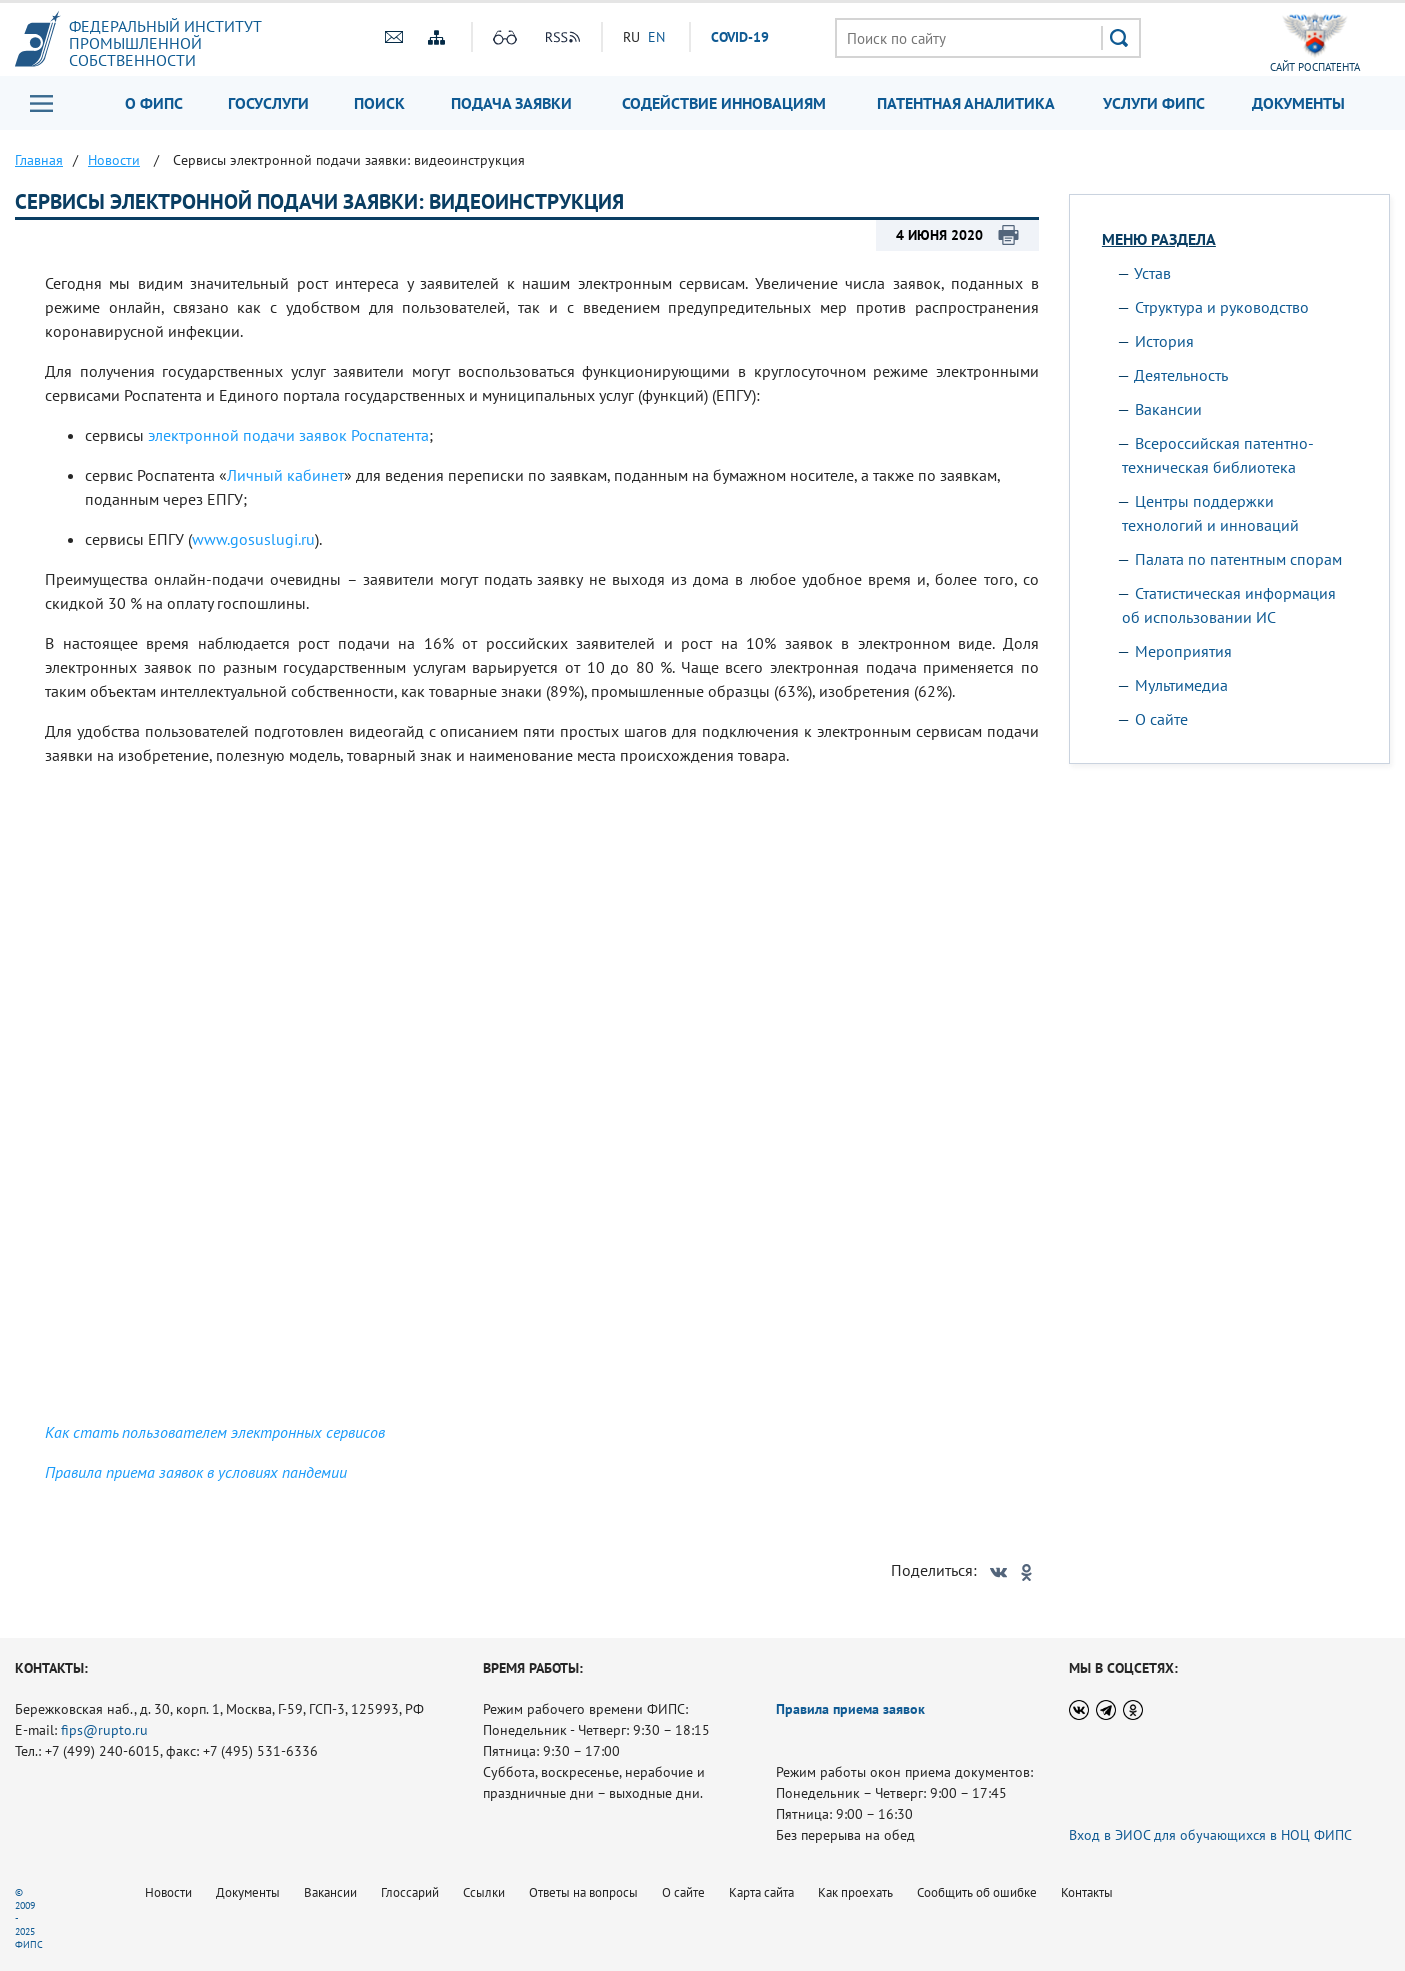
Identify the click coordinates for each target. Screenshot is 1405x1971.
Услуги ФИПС (1154, 103)
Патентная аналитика (966, 103)
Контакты (1087, 1892)
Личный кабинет (285, 475)
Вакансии (1168, 409)
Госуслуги (268, 103)
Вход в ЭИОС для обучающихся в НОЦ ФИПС (1210, 1835)
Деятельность (1181, 375)
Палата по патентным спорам (1238, 559)
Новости (168, 1892)
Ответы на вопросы (583, 1892)
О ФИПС (154, 103)
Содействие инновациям (724, 103)
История (1164, 341)
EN (656, 37)
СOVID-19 (740, 37)
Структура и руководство (1222, 307)
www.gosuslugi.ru (253, 539)
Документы (1298, 103)
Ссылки (484, 1892)
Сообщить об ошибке (977, 1892)
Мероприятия (1183, 651)
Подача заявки (511, 103)
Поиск (379, 103)
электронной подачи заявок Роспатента (288, 435)
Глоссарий (410, 1892)
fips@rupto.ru (104, 1730)
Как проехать (855, 1892)
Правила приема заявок (850, 1709)
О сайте (1161, 719)
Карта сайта (761, 1892)
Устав (1152, 273)
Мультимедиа (1181, 685)
